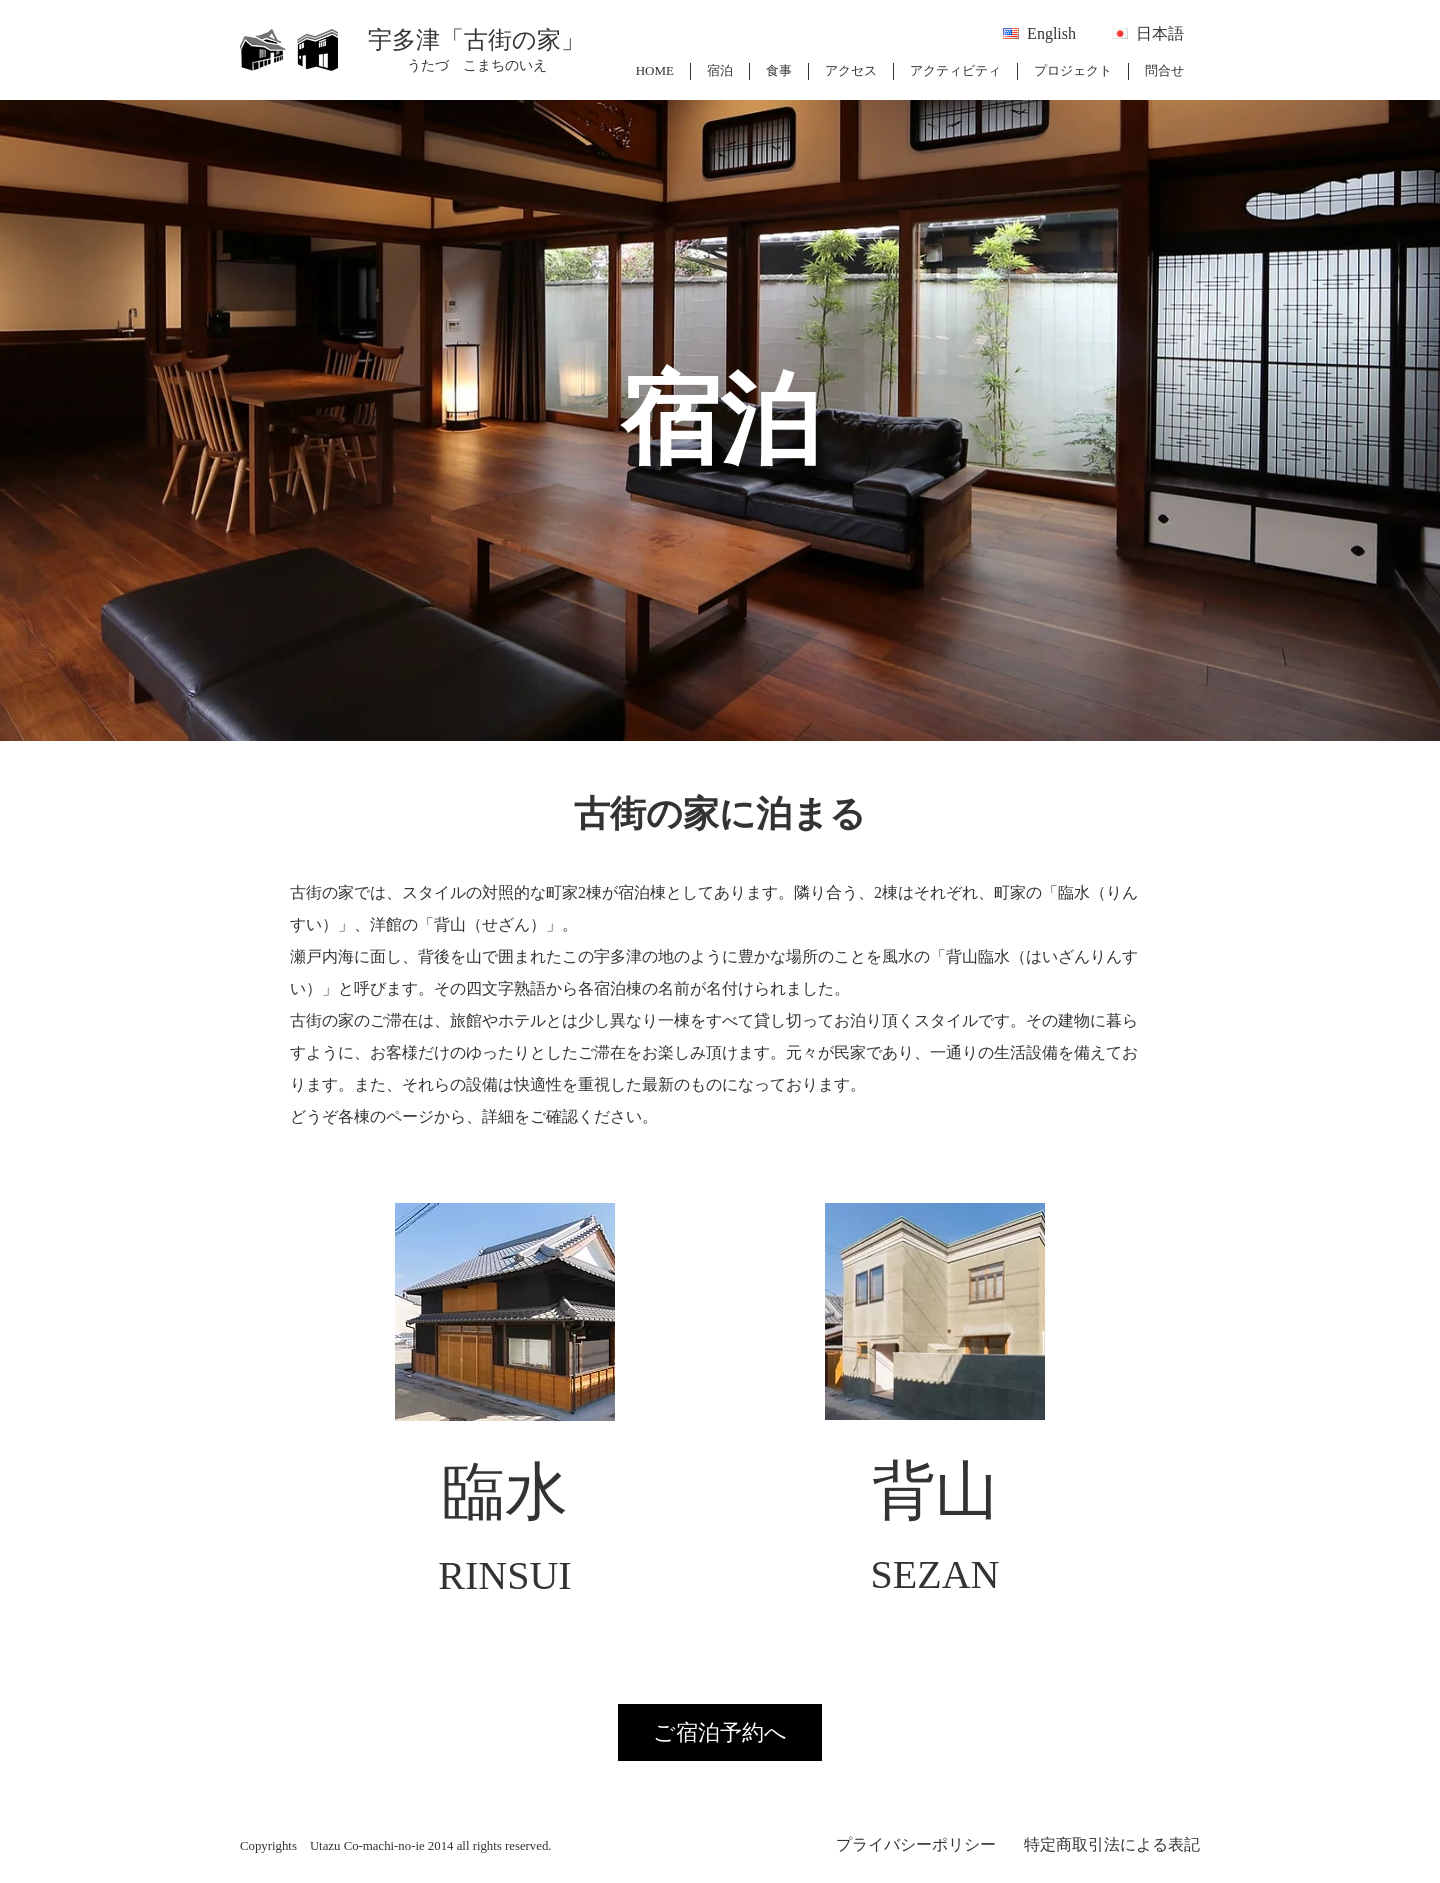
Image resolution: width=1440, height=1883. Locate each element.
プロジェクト (1073, 70)
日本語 (1160, 33)
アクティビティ (955, 70)
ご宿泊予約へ (720, 1732)
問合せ (1164, 70)
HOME (655, 70)
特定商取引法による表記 (1112, 1844)
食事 (779, 70)
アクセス (851, 70)
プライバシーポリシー (916, 1844)
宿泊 (720, 70)
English (1051, 33)
